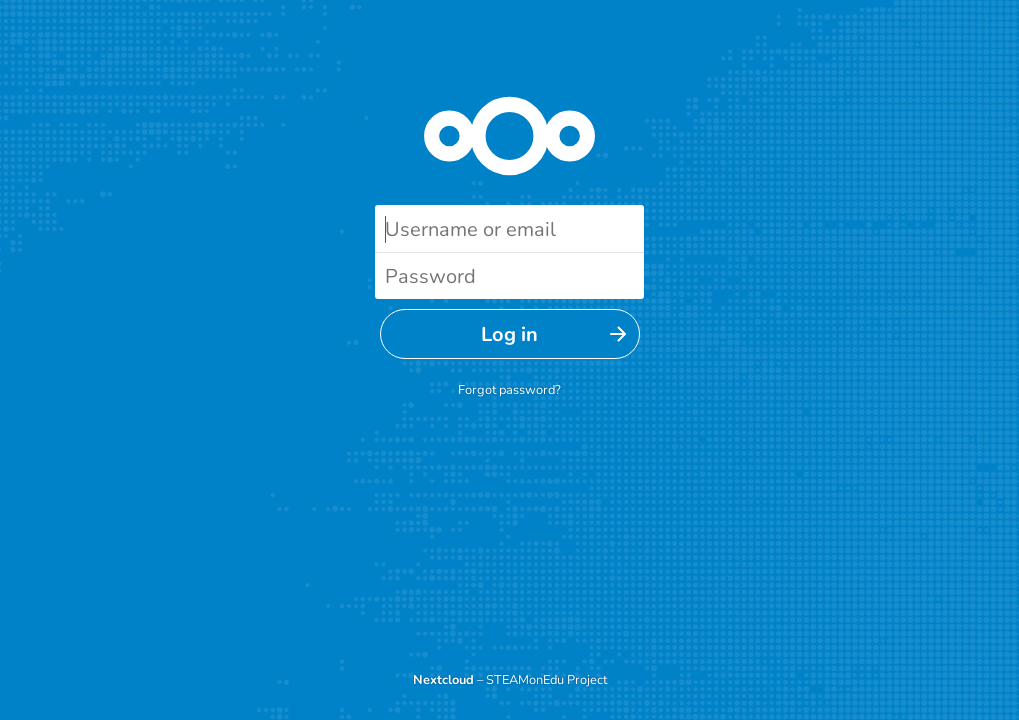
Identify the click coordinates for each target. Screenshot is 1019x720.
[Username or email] (509, 228)
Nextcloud (443, 680)
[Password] (509, 275)
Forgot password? (509, 390)
